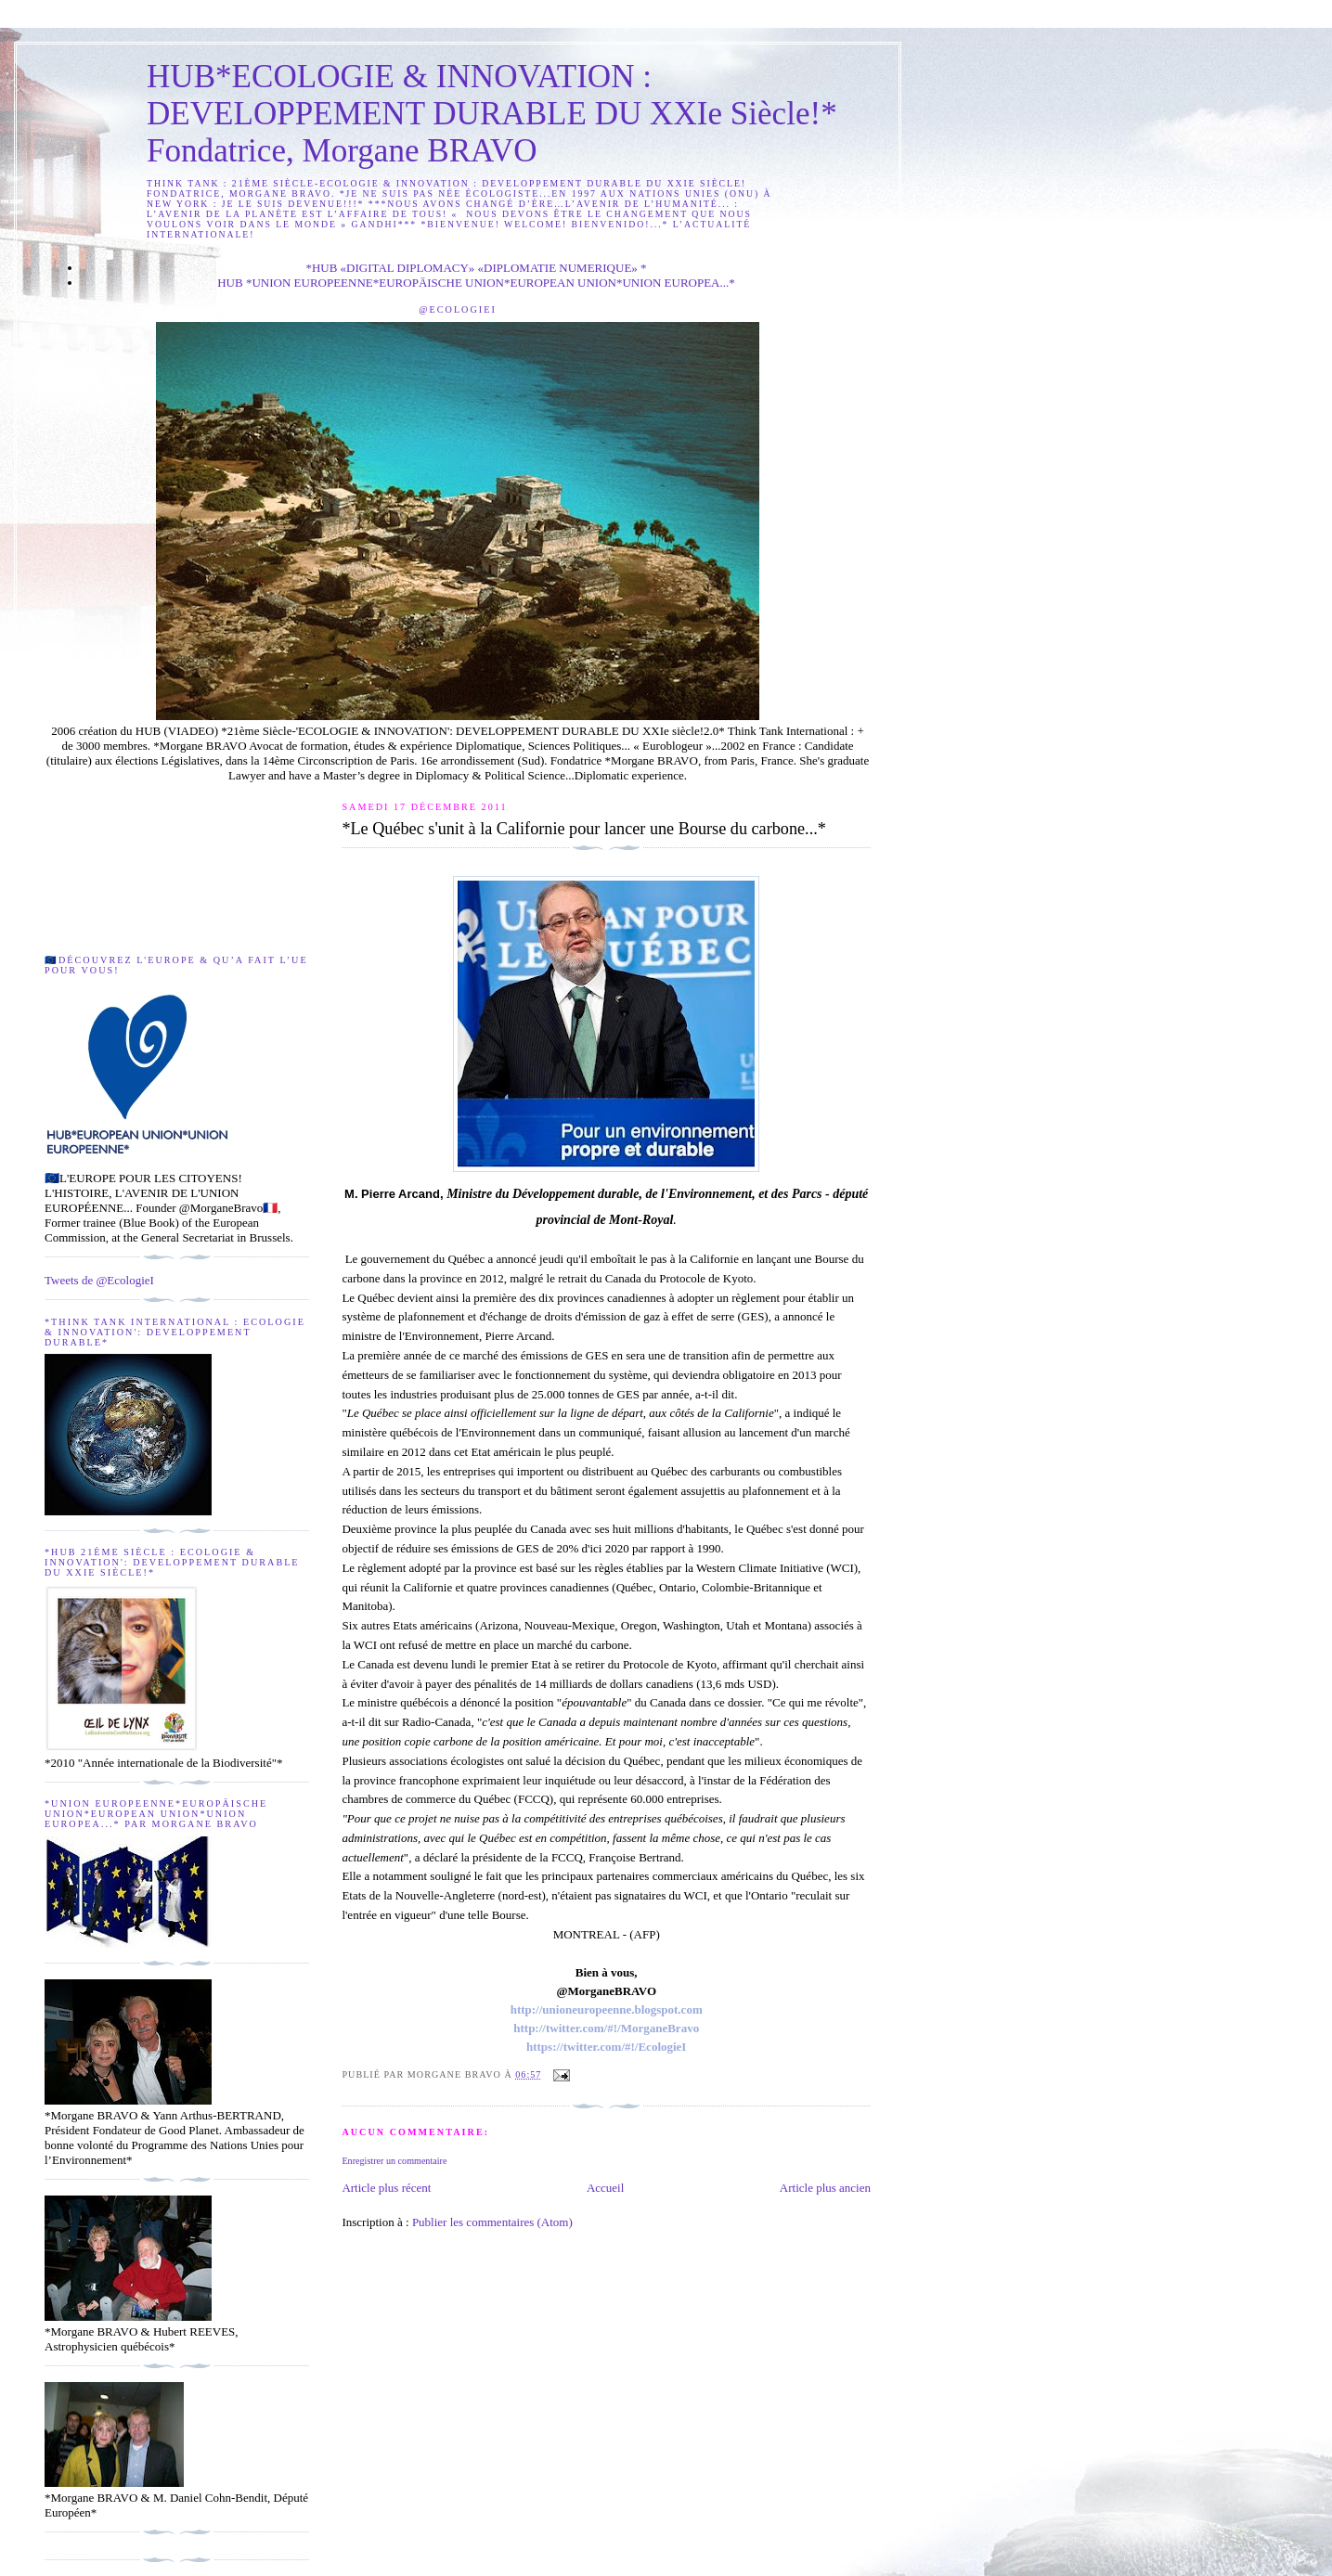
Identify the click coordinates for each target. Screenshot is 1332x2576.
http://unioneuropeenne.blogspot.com (607, 2009)
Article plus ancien (825, 2188)
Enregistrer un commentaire (394, 2161)
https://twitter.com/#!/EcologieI (606, 2047)
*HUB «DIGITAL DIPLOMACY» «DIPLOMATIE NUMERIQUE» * (475, 268)
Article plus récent (386, 2188)
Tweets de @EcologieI (99, 1280)
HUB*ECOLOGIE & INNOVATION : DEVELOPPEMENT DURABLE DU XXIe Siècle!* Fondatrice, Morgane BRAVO (492, 113)
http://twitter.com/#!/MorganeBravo (606, 2028)
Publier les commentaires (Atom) (492, 2222)
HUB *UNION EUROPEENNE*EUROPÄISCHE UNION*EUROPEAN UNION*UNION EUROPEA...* (476, 283)
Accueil (605, 2188)
